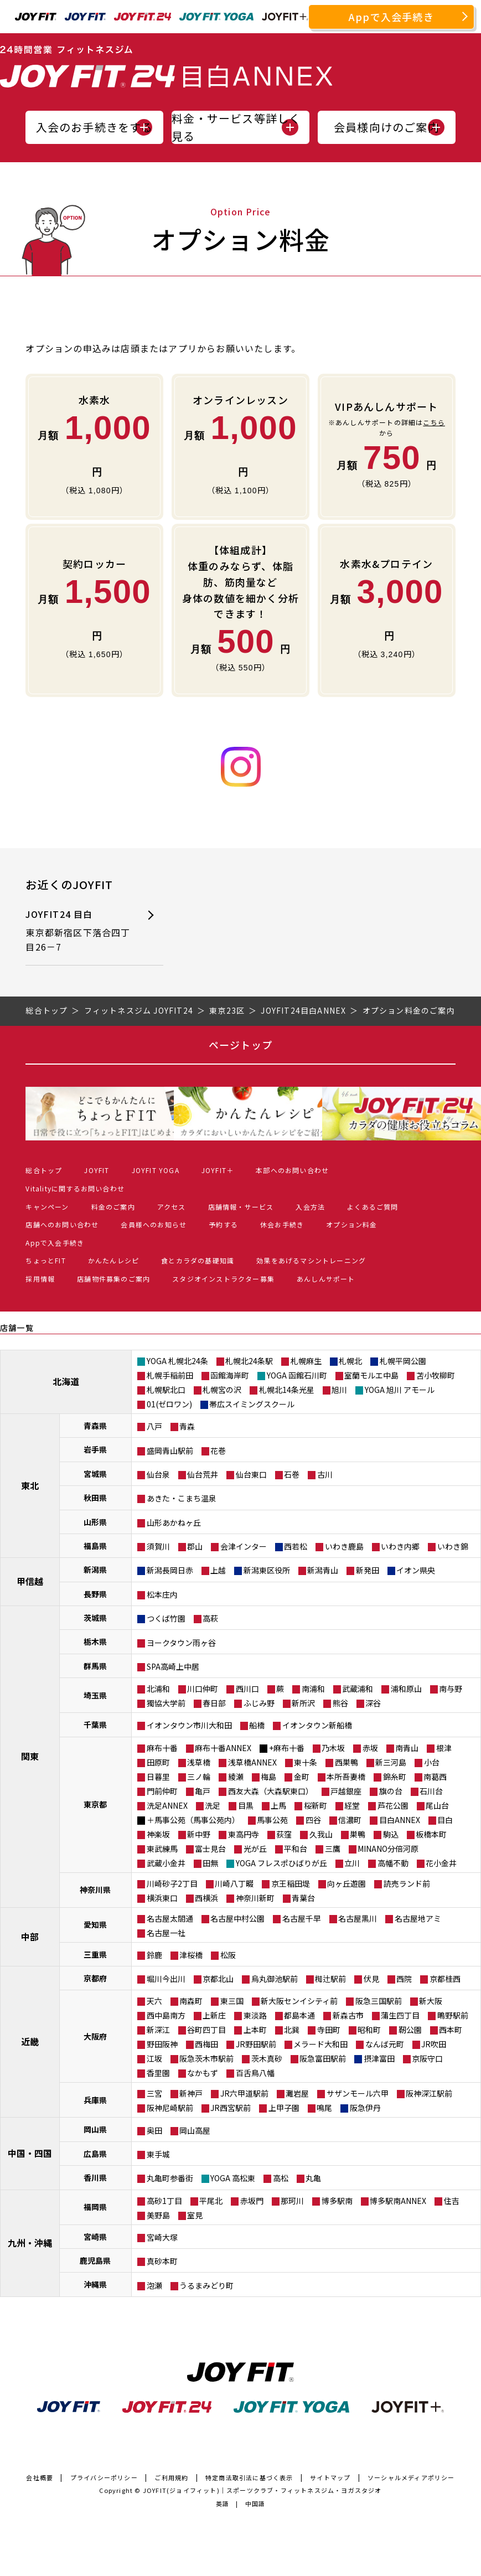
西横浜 (206, 1897)
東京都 (95, 1804)
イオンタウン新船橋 (317, 1725)
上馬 (278, 1805)
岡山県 (95, 2129)
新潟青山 (322, 1570)
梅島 (268, 1776)
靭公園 (410, 2029)
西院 (404, 1978)
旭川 (339, 1389)
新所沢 (303, 1702)
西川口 (247, 1688)
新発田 (367, 1570)
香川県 (95, 2177)
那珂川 (292, 2200)
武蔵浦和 (357, 1688)
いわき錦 (452, 1546)
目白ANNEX (399, 1819)
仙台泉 (158, 1474)
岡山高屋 (194, 2130)
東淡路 (255, 2015)
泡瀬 (154, 2285)
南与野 (450, 1688)
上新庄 (214, 2015)
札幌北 (350, 1360)
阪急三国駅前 (378, 2000)
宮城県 (95, 1473)
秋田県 (95, 1497)
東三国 (232, 2000)
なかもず (202, 2072)
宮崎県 (95, 2236)
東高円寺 (243, 1834)
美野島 (158, 2215)
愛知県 (95, 1924)
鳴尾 (324, 2107)
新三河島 (390, 1762)
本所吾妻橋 (346, 1776)
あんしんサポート (326, 1278)
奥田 (154, 2130)
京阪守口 (427, 2058)
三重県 (95, 1954)
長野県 (95, 1593)
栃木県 (95, 1641)
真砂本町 (162, 2261)
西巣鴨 (346, 1762)
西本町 (450, 2029)
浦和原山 (406, 1688)
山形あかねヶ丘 (174, 1522)
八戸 (154, 1426)
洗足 (212, 1805)
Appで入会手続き (391, 16)
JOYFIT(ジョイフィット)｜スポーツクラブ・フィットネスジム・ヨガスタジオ (262, 2490)
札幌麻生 (306, 1360)
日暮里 (158, 1776)
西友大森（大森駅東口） (270, 1791)
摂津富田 (379, 2058)
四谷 (313, 1819)
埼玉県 (95, 1695)
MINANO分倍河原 (388, 1848)
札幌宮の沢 (222, 1389)
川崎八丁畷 (234, 1883)
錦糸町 (394, 1776)
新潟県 (95, 1569)
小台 (431, 1762)
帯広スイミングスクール (251, 1404)
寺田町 (328, 2029)
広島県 (95, 2153)
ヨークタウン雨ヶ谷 (181, 1642)
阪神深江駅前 (429, 2093)
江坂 (154, 2058)
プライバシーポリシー (104, 2477)
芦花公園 (392, 1805)
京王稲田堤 (290, 1883)
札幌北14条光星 (286, 1389)
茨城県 (95, 1617)
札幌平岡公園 (403, 1360)
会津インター (243, 1546)
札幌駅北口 (166, 1389)
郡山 (195, 1546)
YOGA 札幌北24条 (177, 1360)
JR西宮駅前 (230, 2107)
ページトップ (240, 1044)
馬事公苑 (272, 1819)
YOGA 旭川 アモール (400, 1389)
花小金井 (441, 1862)
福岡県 (95, 2206)
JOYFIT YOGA (155, 1170)
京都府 (95, 1978)
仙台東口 (251, 1474)
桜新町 (315, 1805)
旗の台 (390, 1791)
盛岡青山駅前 (170, 1450)
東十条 (305, 1762)
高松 (280, 2177)
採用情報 (40, 1278)
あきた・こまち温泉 (181, 1498)
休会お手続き (282, 1224)
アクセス (171, 1206)
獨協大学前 (166, 1702)
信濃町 (349, 1819)
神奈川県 (95, 1889)
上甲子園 (283, 2107)
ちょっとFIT (45, 1260)
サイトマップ (330, 2477)
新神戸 (191, 2093)
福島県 (95, 1545)
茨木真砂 (266, 2058)
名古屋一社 (166, 1932)
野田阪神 (162, 2044)
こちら (434, 422)
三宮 (154, 2093)
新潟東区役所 (267, 1570)
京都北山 (218, 1978)
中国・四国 (30, 2153)
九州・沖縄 (30, 2242)
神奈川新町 (255, 1897)
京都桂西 (445, 1978)
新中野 (198, 1834)
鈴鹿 (154, 1954)
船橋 (257, 1725)
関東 (30, 1756)
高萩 (210, 1618)
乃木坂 (333, 1747)
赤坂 (370, 1747)
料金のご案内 (113, 1206)
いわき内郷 (400, 1546)
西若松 (295, 1546)
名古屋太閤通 (170, 1918)
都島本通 (299, 2015)
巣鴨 (357, 1834)
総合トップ (43, 1170)
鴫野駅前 (452, 2015)
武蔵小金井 (166, 1862)
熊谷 (340, 1702)
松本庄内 (162, 1594)
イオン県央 (415, 1570)
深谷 (373, 1702)
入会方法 (310, 1206)
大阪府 (95, 2036)
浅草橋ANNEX (252, 1762)
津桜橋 (191, 1954)
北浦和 (158, 1688)
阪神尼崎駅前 (170, 2107)
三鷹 (332, 1848)
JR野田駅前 (256, 2044)
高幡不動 (392, 1862)
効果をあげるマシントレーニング (311, 1260)
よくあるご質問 (372, 1206)
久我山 (321, 1834)
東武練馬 (162, 1848)
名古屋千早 (301, 1918)
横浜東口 (162, 1897)
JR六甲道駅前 (244, 2093)
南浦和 (313, 1688)
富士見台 (210, 1848)
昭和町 (369, 2029)
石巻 (291, 1474)
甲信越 (30, 1581)
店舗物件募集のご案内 (113, 1278)
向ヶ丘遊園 (346, 1883)
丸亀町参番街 (170, 2177)
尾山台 (437, 1805)
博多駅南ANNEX (398, 2200)
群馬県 (95, 1665)
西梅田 (206, 2044)
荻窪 (284, 1834)
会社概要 (39, 2477)
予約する (223, 1224)
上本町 (255, 2029)
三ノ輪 (198, 1776)
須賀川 (158, 1546)
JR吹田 (433, 2044)
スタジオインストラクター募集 (223, 1278)
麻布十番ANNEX (223, 1747)
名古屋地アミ (418, 1918)
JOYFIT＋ (217, 1170)
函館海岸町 (229, 1375)
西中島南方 (166, 2015)
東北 (30, 1485)
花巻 (218, 1450)
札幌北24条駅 (249, 1360)
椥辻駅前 (330, 1978)
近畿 (30, 2041)
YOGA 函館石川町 (297, 1375)
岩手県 (95, 1449)
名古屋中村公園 (237, 1918)
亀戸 (202, 1791)
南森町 (191, 2000)
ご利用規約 (171, 2477)
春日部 (214, 1702)
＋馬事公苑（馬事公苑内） (193, 1819)
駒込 (391, 1834)
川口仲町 (202, 1688)
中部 (30, 1936)
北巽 (291, 2029)
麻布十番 (162, 1747)
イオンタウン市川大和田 (189, 1725)
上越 (218, 1570)
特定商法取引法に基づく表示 (249, 2477)
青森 (187, 1426)
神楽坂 (158, 1834)
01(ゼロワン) (169, 1404)
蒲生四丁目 (400, 2015)
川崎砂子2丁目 (172, 1883)
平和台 (295, 1848)
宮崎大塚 (162, 2237)
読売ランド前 (407, 1883)
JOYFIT (96, 1170)
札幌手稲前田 (170, 1375)
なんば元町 (384, 2044)
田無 (210, 1862)
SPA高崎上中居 (173, 1666)
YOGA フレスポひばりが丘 (281, 1862)
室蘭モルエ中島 (371, 1375)
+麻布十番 (286, 1747)
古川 (325, 1474)
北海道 (66, 1381)
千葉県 (95, 1724)
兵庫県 (95, 2099)
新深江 (158, 2029)
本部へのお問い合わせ (292, 1170)
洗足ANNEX (167, 1805)
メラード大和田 (320, 2044)
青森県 (95, 1425)
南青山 (406, 1747)
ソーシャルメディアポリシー (411, 2477)
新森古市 (348, 2015)
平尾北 (211, 2200)
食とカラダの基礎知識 (197, 1260)
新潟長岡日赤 (170, 1570)
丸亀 (313, 2177)
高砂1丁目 (164, 2200)
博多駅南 (337, 2200)
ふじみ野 (259, 1702)
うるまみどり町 (206, 2285)
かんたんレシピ (113, 1260)
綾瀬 (236, 1776)
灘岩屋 (297, 2093)
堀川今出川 (166, 1978)
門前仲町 (162, 1791)
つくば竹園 (166, 1618)
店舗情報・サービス (241, 1206)
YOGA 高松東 (232, 2177)
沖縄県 (95, 2284)
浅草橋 (198, 1762)
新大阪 (430, 2000)
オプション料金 (351, 1224)
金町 (301, 1776)
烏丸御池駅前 (274, 1978)
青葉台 (303, 1897)
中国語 (255, 2503)
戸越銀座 (345, 1791)
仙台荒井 (202, 1474)
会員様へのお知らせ (154, 1224)
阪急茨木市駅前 (206, 2058)
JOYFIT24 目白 (78, 930)
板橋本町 (431, 1834)
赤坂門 (251, 2200)
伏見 (371, 1978)
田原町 (158, 1762)
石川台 (431, 1791)
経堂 (352, 1805)
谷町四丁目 (206, 2029)
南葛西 (435, 1776)
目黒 (246, 1805)
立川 (352, 1862)
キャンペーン (47, 1206)
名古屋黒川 (357, 1918)
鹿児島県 (95, 2260)
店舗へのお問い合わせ (62, 1224)
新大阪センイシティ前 (299, 2000)
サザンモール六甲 (358, 2093)
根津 (444, 1747)
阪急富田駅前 (322, 2058)
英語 (222, 2503)
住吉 (451, 2200)
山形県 (95, 1521)
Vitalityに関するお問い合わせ (75, 1188)
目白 (445, 1819)
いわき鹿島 (344, 1546)
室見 (195, 2215)
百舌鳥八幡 (255, 2072)
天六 (154, 2000)
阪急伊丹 (365, 2107)
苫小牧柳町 (435, 1375)
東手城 (158, 2154)
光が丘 (255, 1848)
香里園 (158, 2072)
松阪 (228, 1954)
